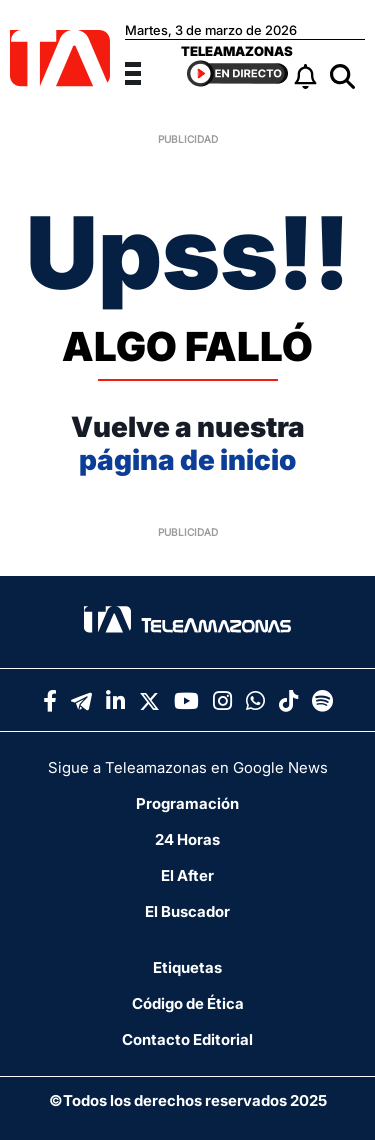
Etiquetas (187, 967)
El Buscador (187, 911)
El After (187, 875)
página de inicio (187, 460)
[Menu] (145, 71)
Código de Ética (188, 1003)
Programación (187, 803)
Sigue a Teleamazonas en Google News (188, 767)
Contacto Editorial (187, 1039)
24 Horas (187, 839)
